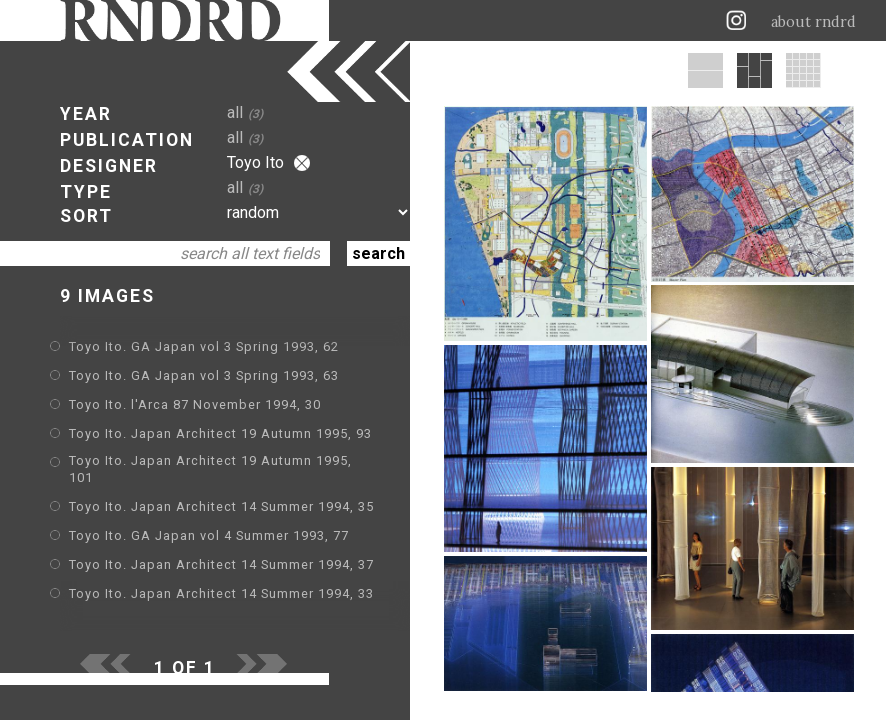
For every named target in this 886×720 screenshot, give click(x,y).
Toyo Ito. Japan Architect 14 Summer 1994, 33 (221, 593)
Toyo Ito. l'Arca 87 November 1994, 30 (195, 404)
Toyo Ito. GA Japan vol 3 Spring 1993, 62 (204, 346)
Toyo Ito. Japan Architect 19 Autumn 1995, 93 (220, 433)
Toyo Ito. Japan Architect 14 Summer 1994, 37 (221, 564)
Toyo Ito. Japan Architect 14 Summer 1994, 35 (221, 506)
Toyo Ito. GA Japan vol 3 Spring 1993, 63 (204, 375)
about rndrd (813, 22)
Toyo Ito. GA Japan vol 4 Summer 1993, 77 (209, 535)
